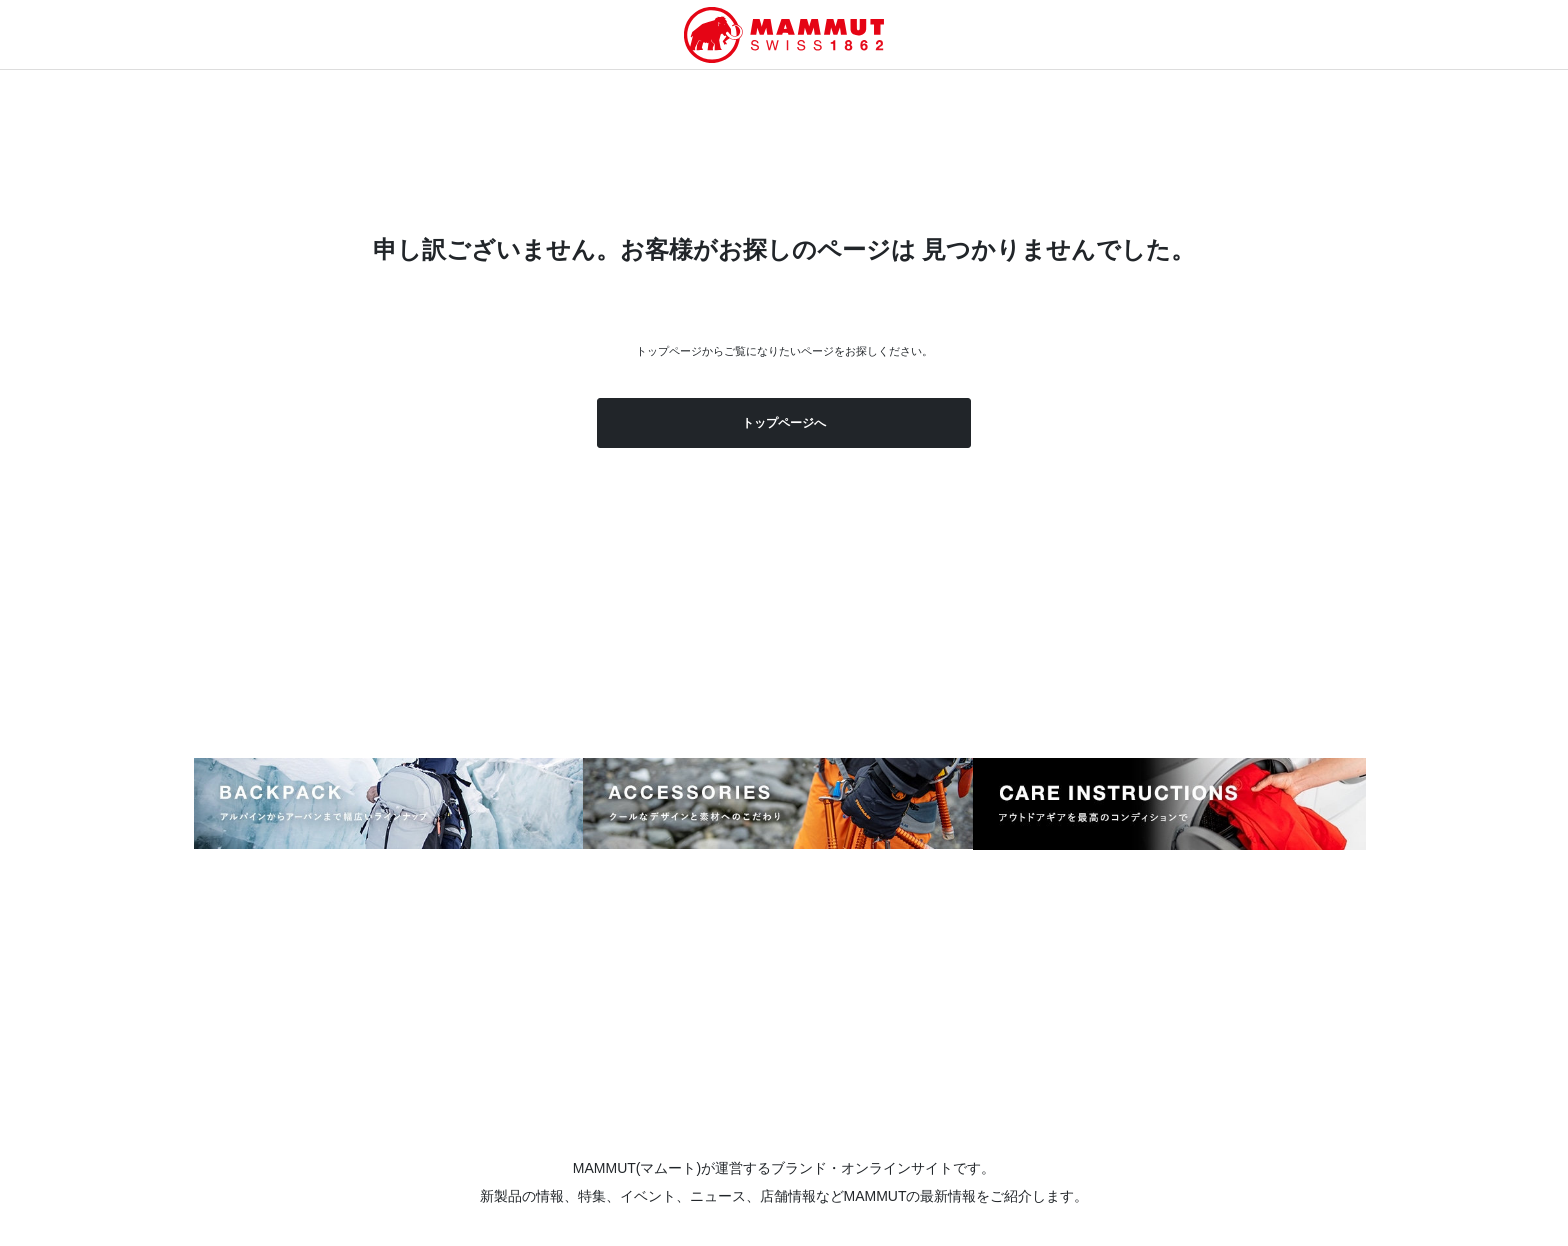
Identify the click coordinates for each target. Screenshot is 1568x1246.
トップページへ (784, 423)
